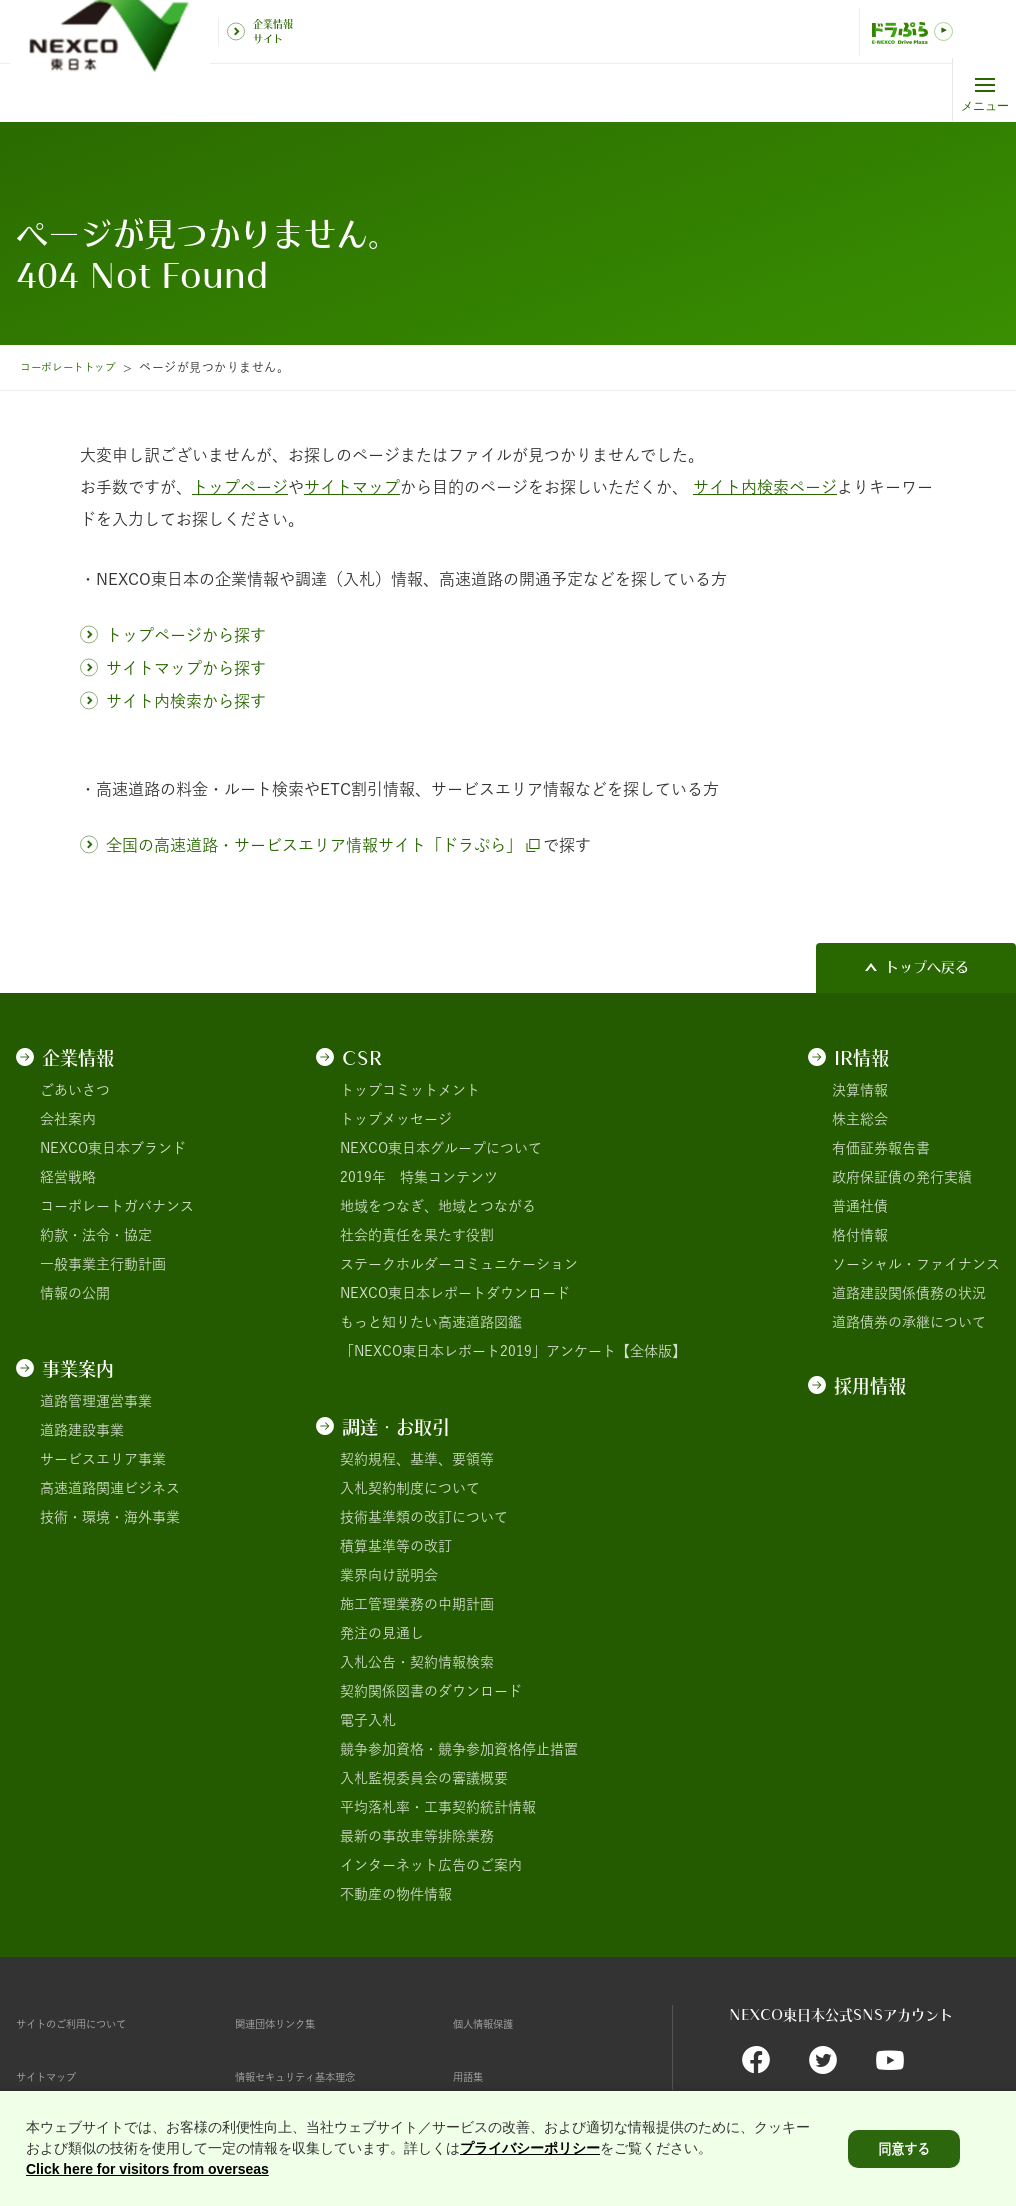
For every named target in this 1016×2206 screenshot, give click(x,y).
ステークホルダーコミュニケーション (459, 1264)
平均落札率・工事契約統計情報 (438, 1807)
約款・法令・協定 (96, 1235)
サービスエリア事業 (103, 1459)
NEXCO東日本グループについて (441, 1148)
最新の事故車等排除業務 (417, 1836)
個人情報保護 (495, 2023)
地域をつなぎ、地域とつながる (438, 1206)
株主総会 (860, 1119)
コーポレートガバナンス (117, 1206)
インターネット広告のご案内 (431, 1865)
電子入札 (368, 1720)
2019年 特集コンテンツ (419, 1177)
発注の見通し (382, 1633)
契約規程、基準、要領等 (417, 1459)
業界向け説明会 (389, 1575)
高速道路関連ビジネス (110, 1488)
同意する (904, 2154)
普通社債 (860, 1206)
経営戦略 (68, 1177)
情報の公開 (75, 1293)
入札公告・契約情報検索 (417, 1662)
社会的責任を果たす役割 (417, 1235)
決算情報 (860, 1090)
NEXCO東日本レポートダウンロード (455, 1293)
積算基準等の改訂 (396, 1546)
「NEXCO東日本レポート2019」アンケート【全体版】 (513, 1351)
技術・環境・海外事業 (110, 1517)
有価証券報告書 (881, 1148)
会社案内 (68, 1119)
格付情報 (860, 1235)
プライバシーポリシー (530, 2153)
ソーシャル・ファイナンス (916, 1264)
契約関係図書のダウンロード (431, 1691)
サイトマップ (58, 2076)
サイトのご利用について (93, 2023)
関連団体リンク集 (291, 2023)
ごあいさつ (75, 1090)
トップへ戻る (927, 967)
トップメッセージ (396, 1119)
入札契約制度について (410, 1488)
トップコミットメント (410, 1090)
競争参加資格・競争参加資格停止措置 (459, 1749)
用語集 (474, 2076)
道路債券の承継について (909, 1322)
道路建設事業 (82, 1430)
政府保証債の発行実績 (902, 1177)
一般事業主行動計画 (103, 1264)
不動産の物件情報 (396, 1894)
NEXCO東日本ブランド (113, 1148)
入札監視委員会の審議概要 (424, 1778)
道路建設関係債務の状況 (909, 1293)
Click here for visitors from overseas (147, 2174)
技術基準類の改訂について (424, 1517)
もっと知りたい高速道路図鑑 (431, 1322)
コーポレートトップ (76, 367)
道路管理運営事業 (96, 1401)
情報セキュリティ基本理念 (319, 2076)
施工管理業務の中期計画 (417, 1604)
